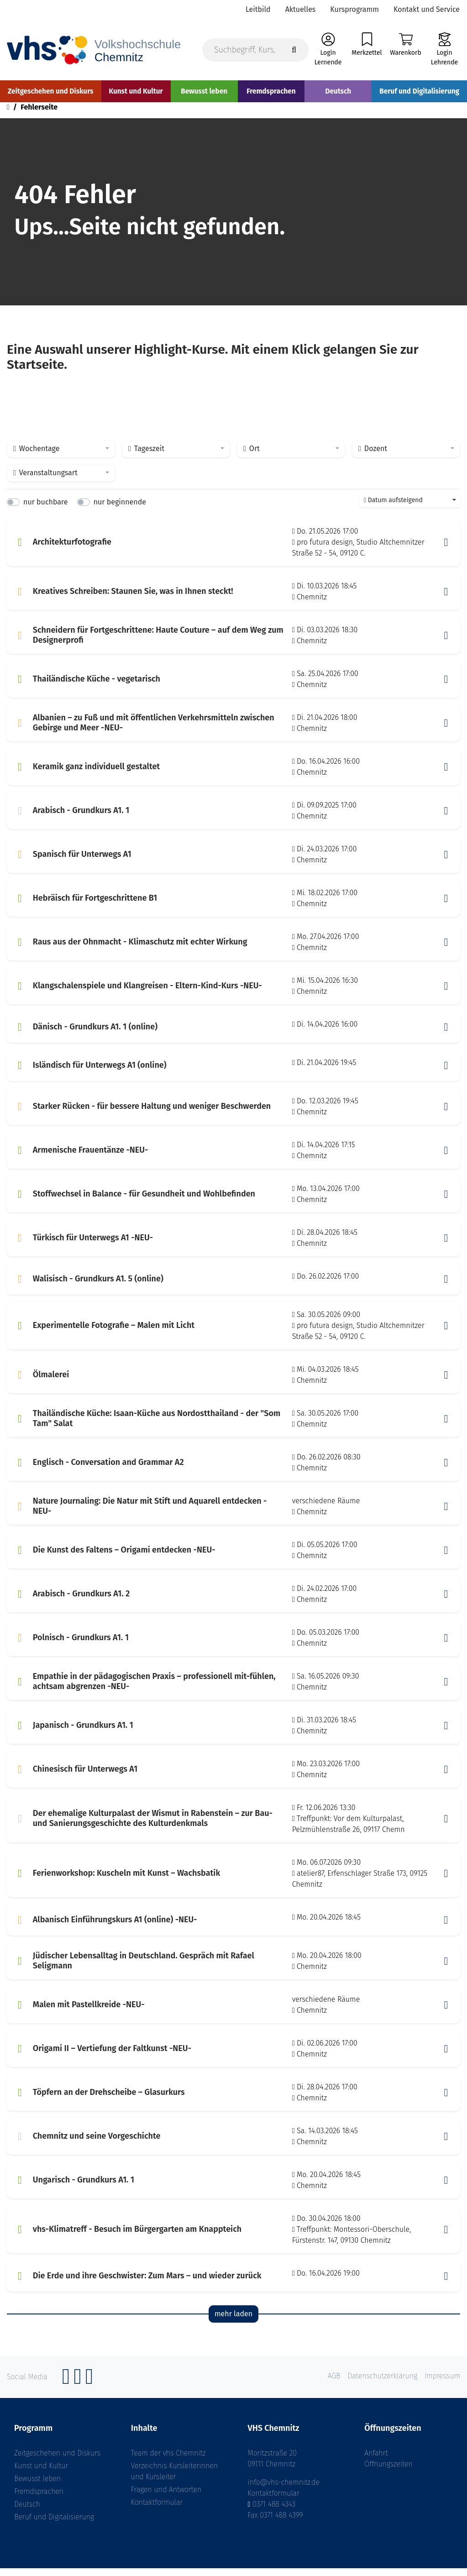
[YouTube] (89, 2388)
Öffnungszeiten (388, 2471)
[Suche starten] (294, 51)
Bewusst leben (37, 2486)
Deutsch (27, 2512)
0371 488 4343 (273, 2512)
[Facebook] (66, 2388)
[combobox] (61, 456)
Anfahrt (376, 2460)
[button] (446, 549)
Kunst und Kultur (41, 2473)
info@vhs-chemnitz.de (284, 2490)
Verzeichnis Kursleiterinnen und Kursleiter (174, 2479)
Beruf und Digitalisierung (54, 2524)
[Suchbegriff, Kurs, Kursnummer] (255, 51)
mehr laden (233, 2321)
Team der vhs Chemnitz (168, 2460)
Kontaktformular (157, 2510)
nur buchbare (45, 509)
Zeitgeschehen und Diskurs (57, 2460)
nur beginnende (120, 509)
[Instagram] (77, 2388)
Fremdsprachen (38, 2499)
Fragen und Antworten (166, 2497)
